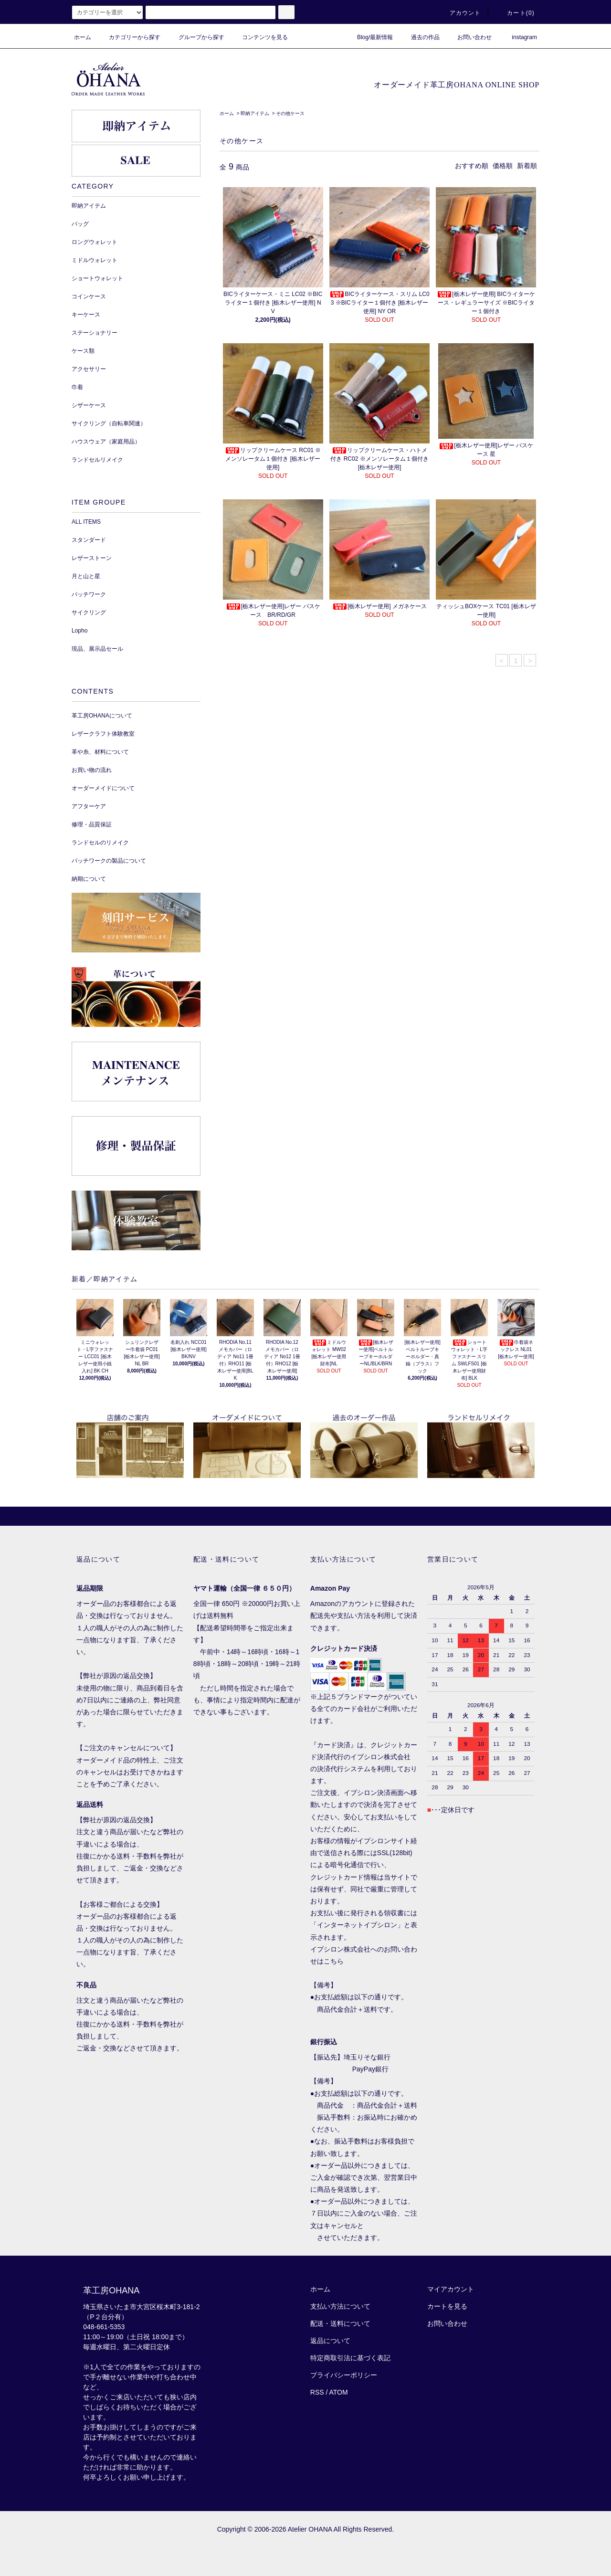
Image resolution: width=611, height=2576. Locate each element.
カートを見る (447, 2306)
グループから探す (195, 37)
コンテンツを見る (259, 37)
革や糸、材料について (100, 752)
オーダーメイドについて (103, 788)
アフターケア (89, 806)
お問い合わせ (469, 37)
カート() (515, 13)
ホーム (82, 37)
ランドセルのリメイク (100, 842)
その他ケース (290, 113)
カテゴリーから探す (128, 37)
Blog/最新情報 (369, 37)
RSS (317, 2392)
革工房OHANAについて (102, 715)
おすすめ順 (471, 165)
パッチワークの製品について (109, 860)
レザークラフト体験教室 (103, 733)
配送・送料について (340, 2323)
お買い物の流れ (92, 770)
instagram (518, 37)
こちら (334, 1961)
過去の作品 (420, 37)
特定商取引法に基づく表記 (350, 2358)
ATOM (338, 2392)
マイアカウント (450, 2289)
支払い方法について (340, 2306)
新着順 (527, 165)
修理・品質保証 (92, 824)
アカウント (459, 13)
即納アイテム (255, 113)
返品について (330, 2340)
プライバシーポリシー (343, 2375)
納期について (89, 879)
